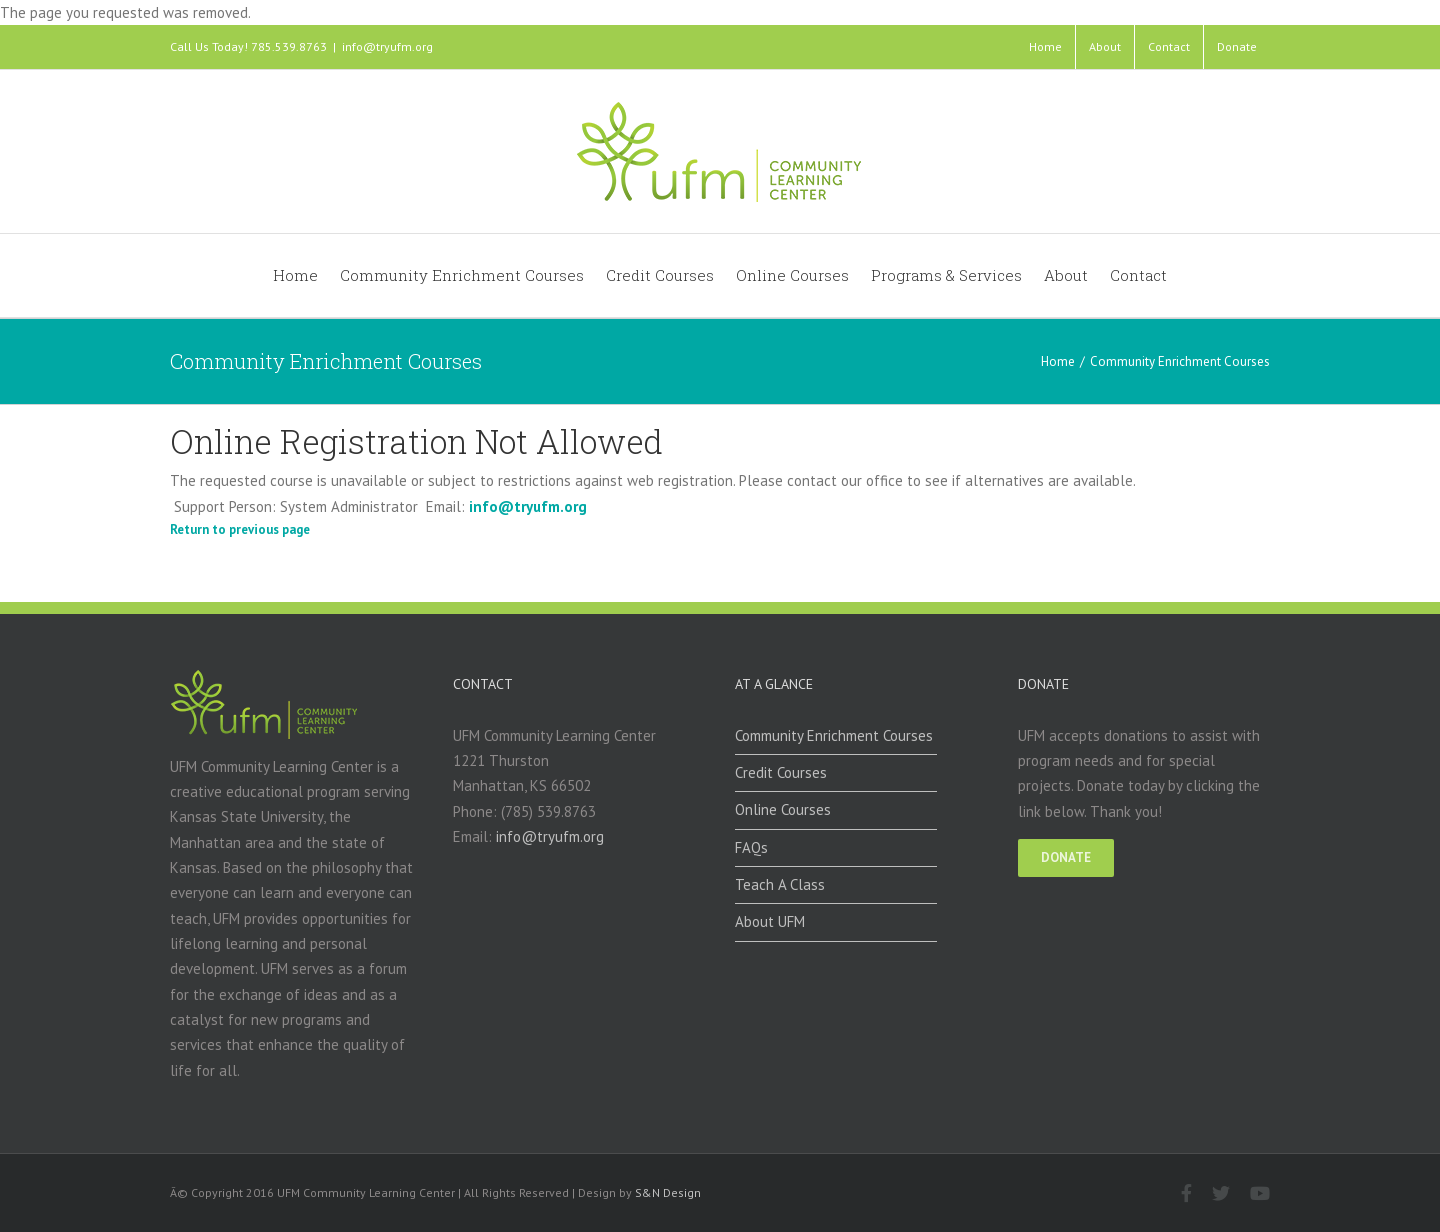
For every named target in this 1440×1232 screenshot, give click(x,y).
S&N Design (668, 1192)
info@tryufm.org (387, 46)
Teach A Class (780, 884)
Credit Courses (781, 772)
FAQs (751, 847)
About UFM (770, 921)
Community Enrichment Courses (834, 735)
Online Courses (783, 809)
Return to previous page (240, 529)
